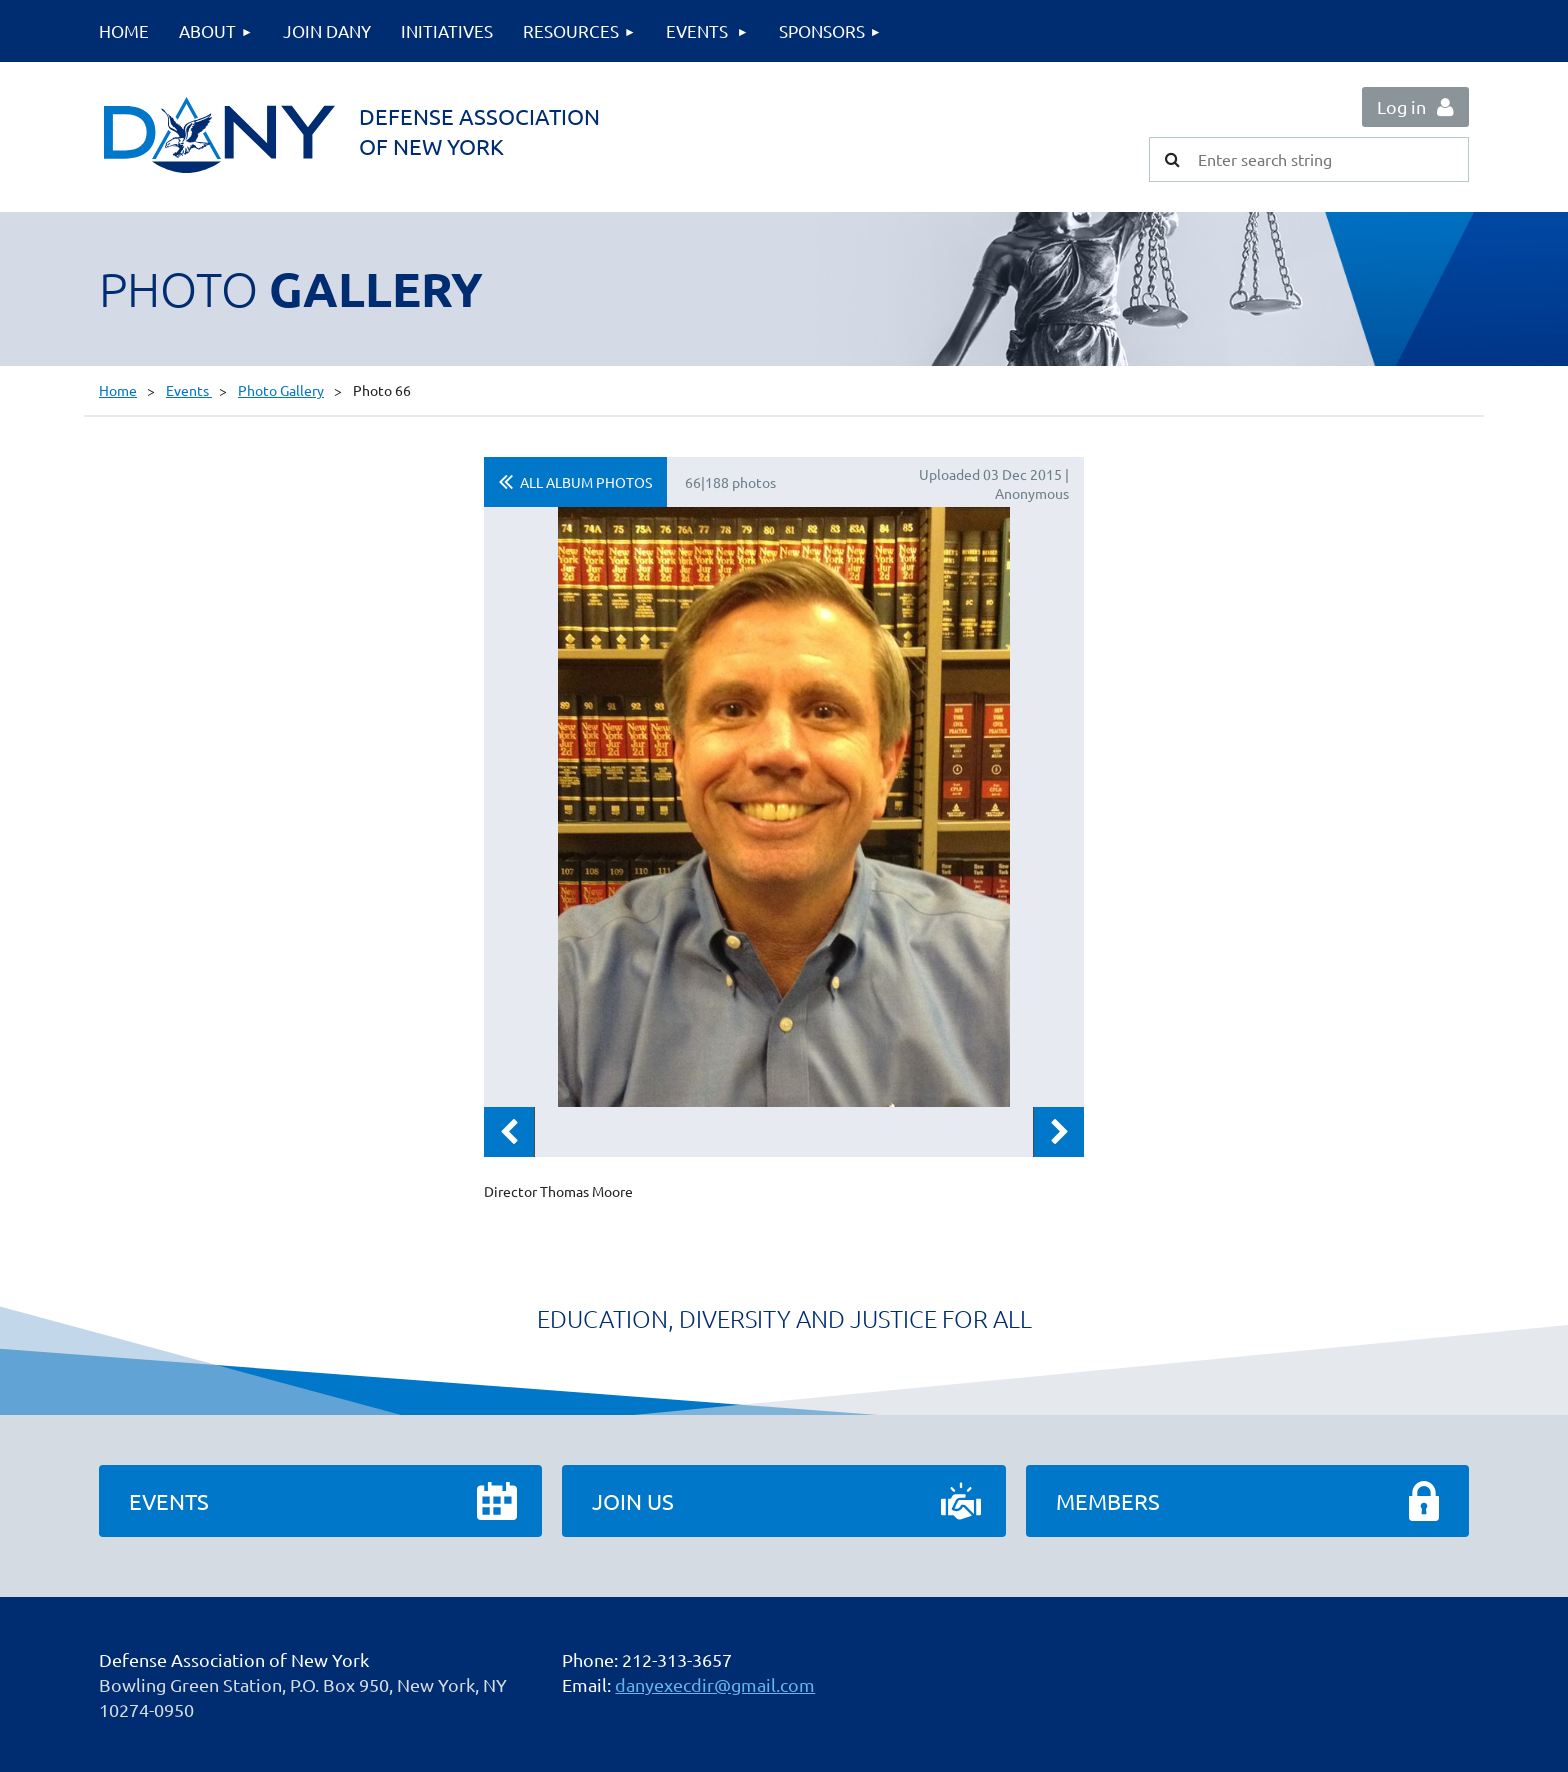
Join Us (633, 1501)
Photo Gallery (281, 390)
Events (189, 390)
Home (118, 390)
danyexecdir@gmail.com (715, 1684)
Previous (509, 1132)
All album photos (586, 482)
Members (1108, 1501)
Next (1059, 1132)
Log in (1401, 106)
